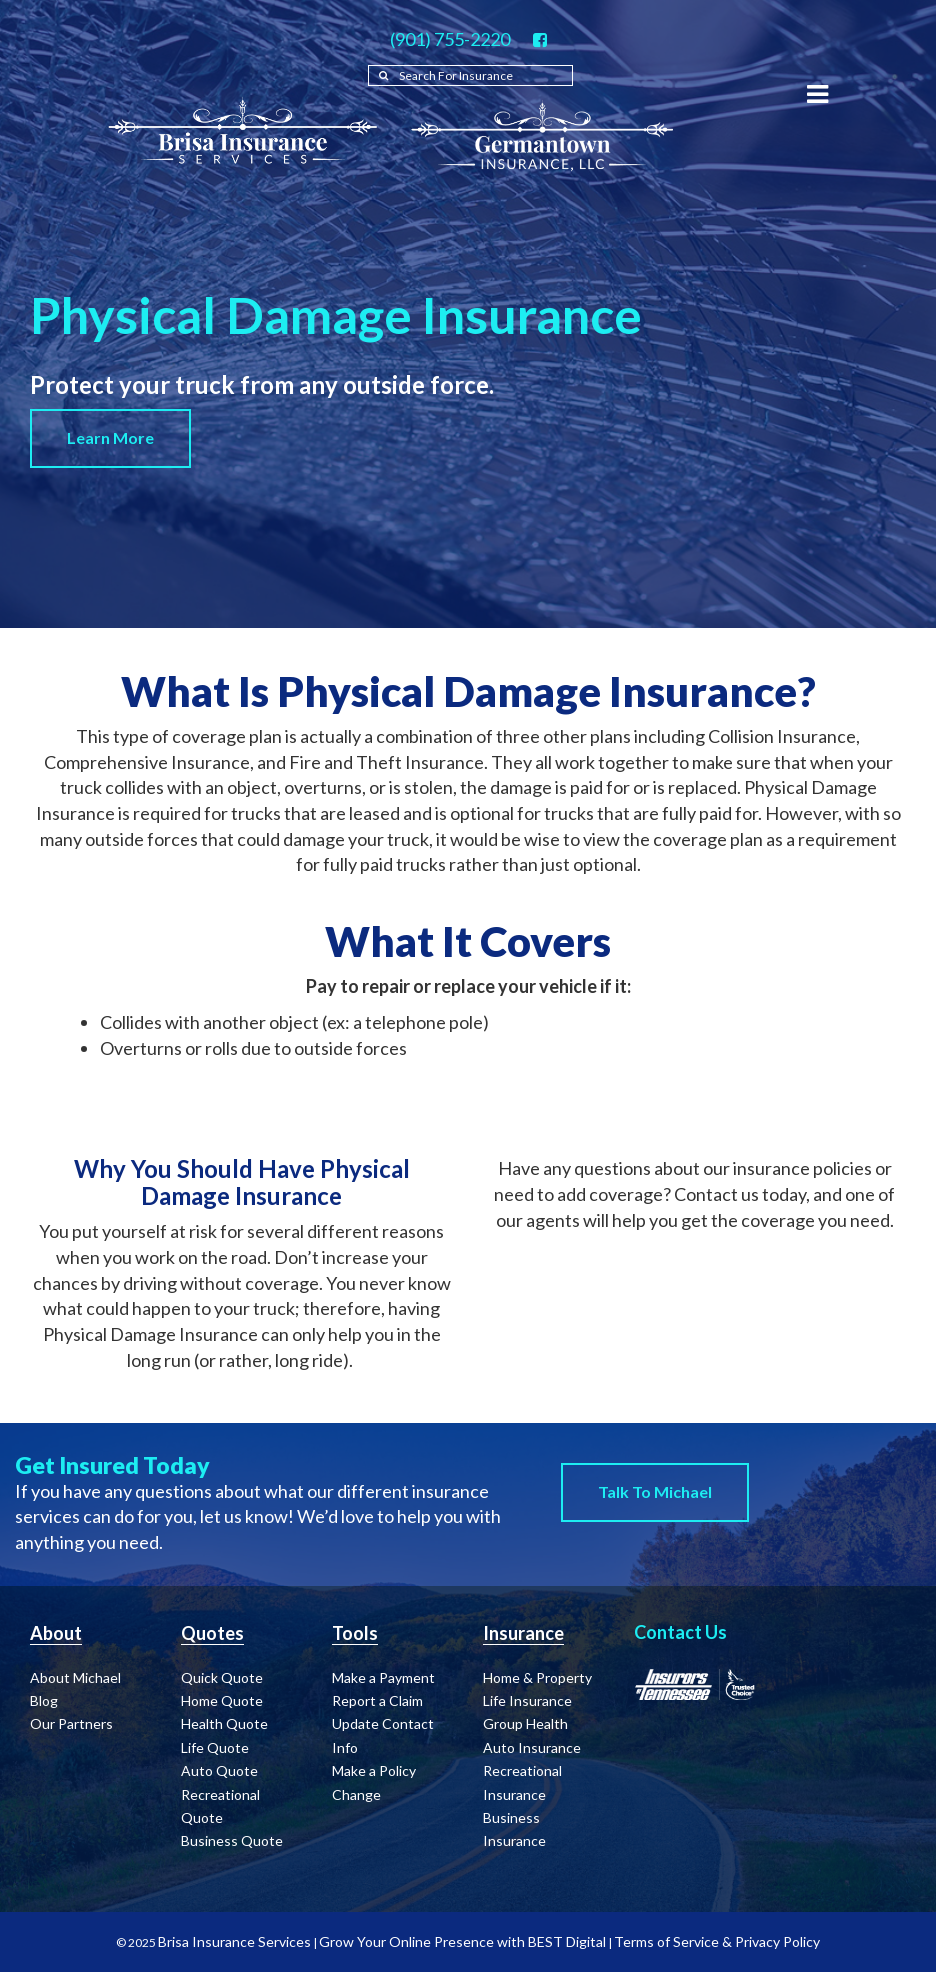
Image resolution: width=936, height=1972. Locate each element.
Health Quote (224, 1723)
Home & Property (537, 1677)
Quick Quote (222, 1677)
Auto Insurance (532, 1747)
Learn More (110, 437)
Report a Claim (377, 1700)
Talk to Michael (655, 1491)
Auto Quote (219, 1770)
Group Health (525, 1723)
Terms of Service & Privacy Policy (717, 1941)
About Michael (75, 1677)
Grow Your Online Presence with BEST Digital (462, 1941)
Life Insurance (527, 1700)
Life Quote (215, 1747)
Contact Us (680, 1632)
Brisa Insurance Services (234, 1941)
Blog (44, 1700)
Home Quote (222, 1700)
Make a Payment (383, 1677)
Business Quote (232, 1840)
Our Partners (71, 1723)
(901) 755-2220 (450, 39)
